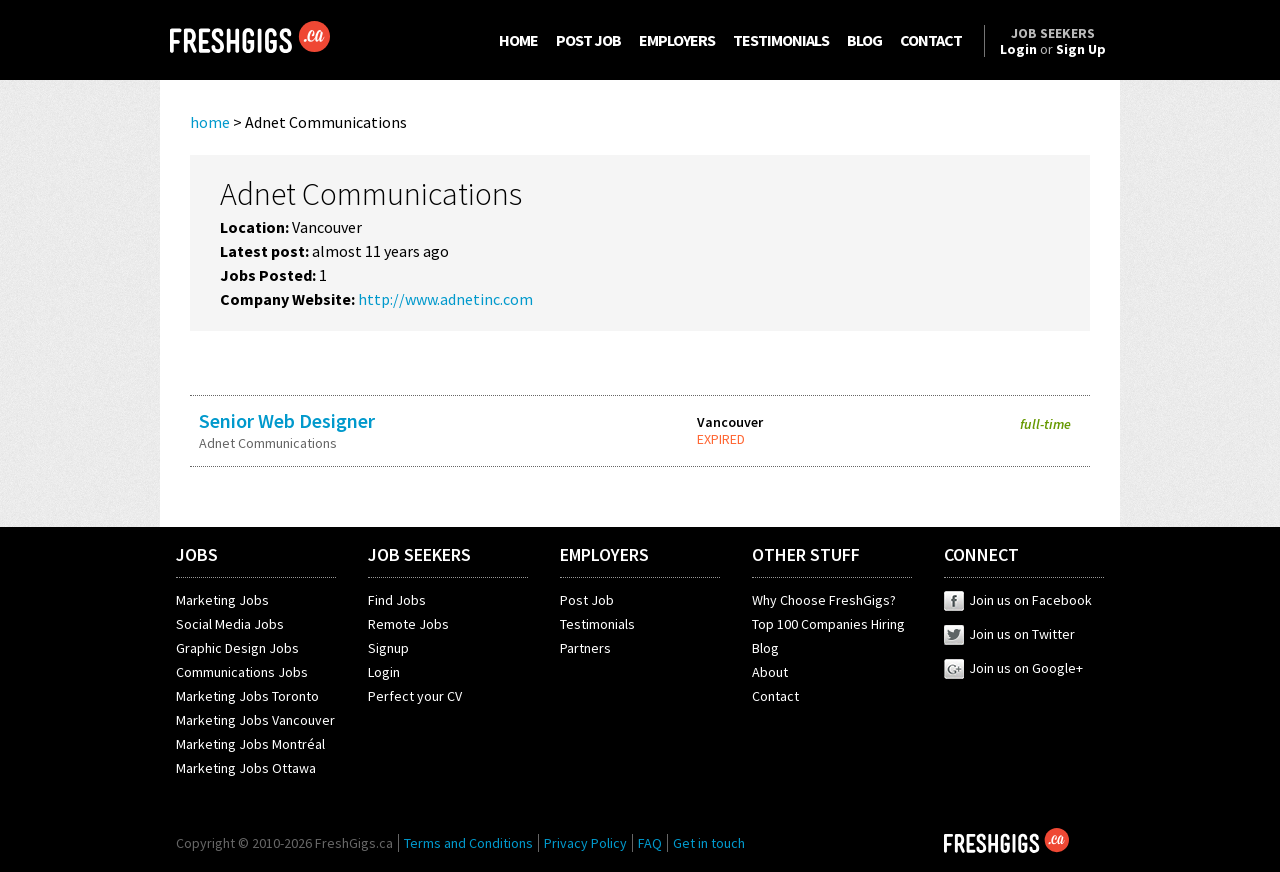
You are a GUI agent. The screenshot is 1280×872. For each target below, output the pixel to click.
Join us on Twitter (1009, 634)
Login (384, 672)
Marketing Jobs (222, 600)
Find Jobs (397, 600)
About (770, 672)
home (210, 122)
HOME (518, 40)
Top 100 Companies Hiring (828, 624)
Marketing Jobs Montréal (250, 744)
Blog (765, 648)
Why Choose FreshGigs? (824, 600)
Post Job (587, 600)
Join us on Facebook (1018, 600)
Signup (388, 648)
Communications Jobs (242, 672)
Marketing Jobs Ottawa (246, 768)
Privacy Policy (585, 843)
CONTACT (931, 40)
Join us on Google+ (1013, 668)
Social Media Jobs (230, 624)
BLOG (864, 40)
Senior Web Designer (287, 420)
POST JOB (588, 40)
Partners (585, 648)
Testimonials (597, 624)
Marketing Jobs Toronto (247, 696)
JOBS (197, 554)
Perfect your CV (415, 696)
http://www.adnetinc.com (445, 299)
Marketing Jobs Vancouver (255, 720)
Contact (775, 696)
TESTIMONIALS (781, 40)
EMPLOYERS (677, 40)
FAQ (650, 843)
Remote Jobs (408, 624)
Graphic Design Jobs (237, 648)
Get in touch (709, 843)
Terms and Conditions (468, 843)
